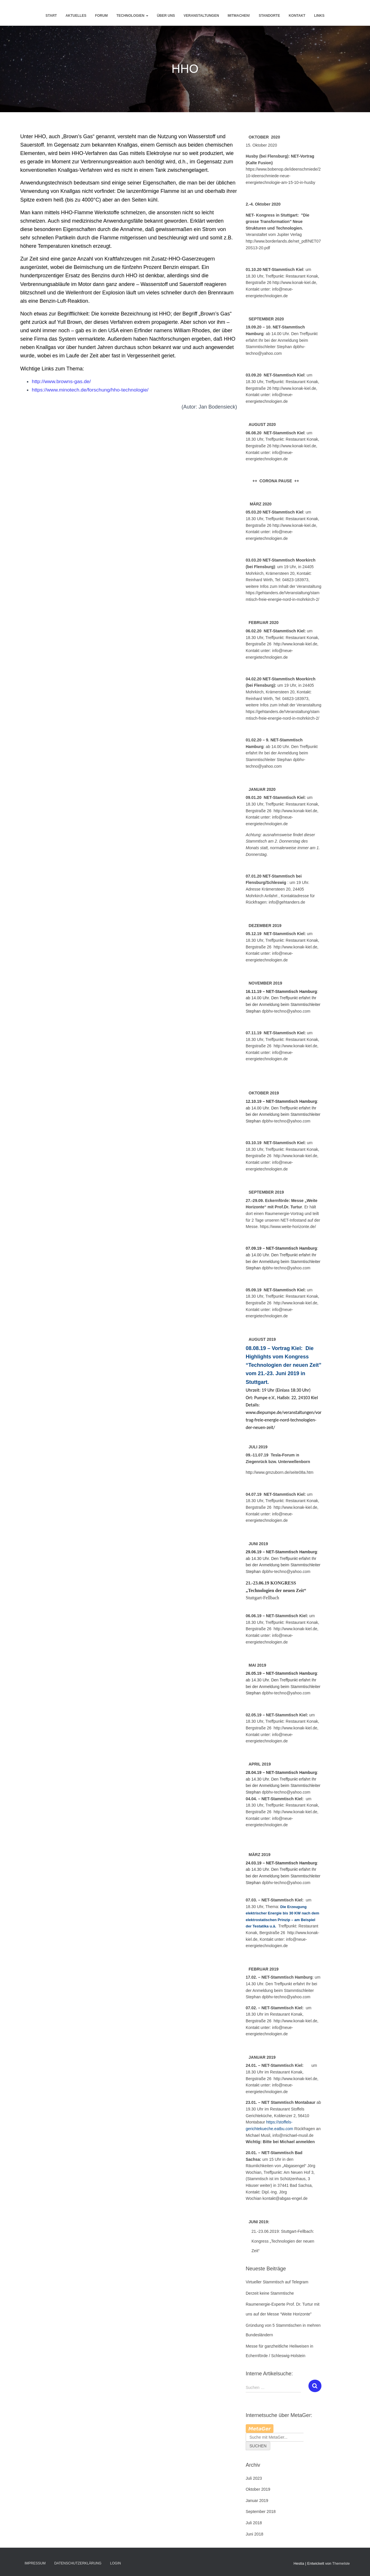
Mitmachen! (239, 16)
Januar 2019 (257, 2500)
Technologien (132, 16)
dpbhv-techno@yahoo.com (286, 1997)
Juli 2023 (254, 2478)
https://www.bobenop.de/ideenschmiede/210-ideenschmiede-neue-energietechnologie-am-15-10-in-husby (283, 175)
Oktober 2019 (258, 2489)
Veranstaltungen (201, 16)
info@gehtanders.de (287, 902)
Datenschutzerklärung (77, 2563)
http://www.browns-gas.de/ (62, 381)
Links (319, 16)
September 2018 (261, 2511)
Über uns (166, 16)
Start (51, 16)
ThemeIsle (341, 2563)
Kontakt (297, 16)
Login (115, 2563)
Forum (101, 16)
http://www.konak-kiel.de (295, 644)
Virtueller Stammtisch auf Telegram (277, 2282)
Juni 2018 (254, 2534)
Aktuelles (76, 16)
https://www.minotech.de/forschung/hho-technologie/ (92, 390)
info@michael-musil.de (293, 2135)
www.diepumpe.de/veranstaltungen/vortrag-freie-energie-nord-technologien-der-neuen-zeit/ (283, 1420)
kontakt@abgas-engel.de (285, 2198)
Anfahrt (271, 895)
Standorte (269, 16)
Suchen (258, 2446)
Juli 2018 (254, 2522)
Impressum (35, 2563)
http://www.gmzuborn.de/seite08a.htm (279, 1472)
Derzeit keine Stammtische (270, 2293)
